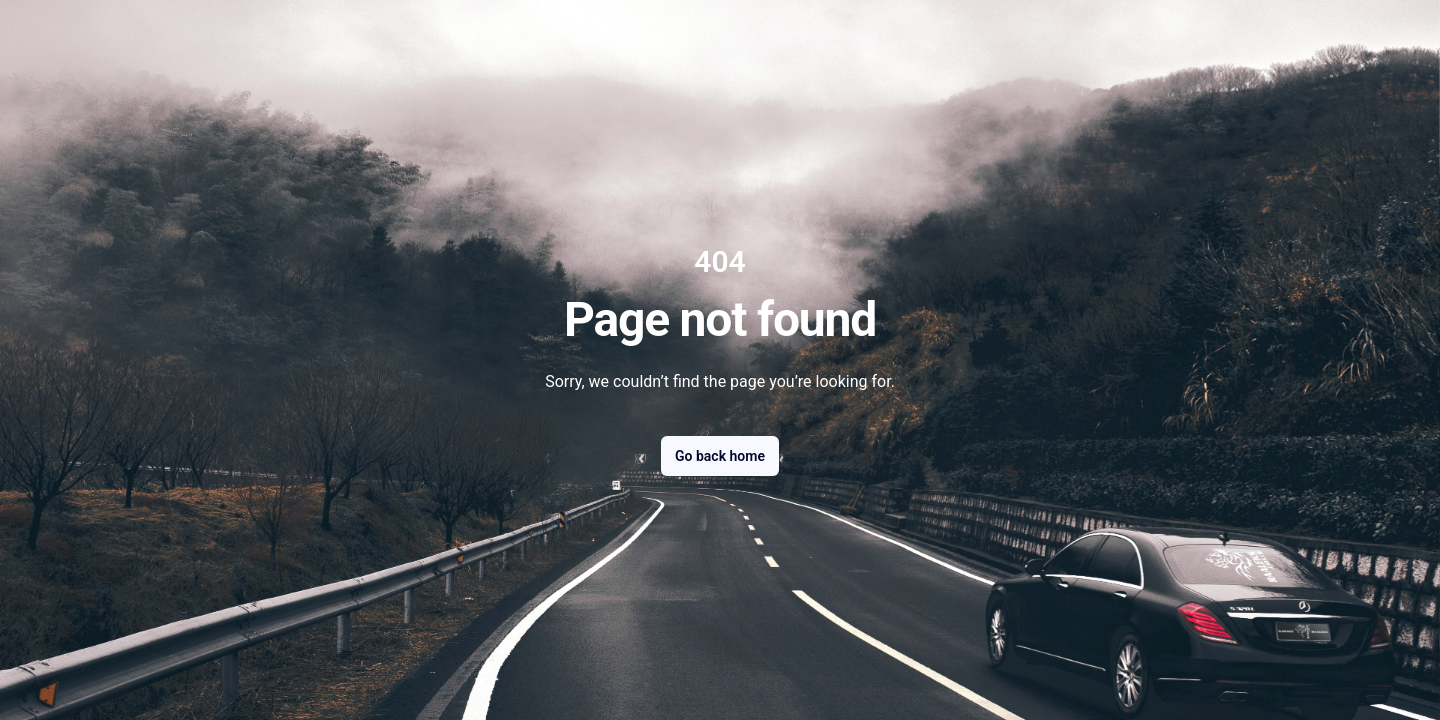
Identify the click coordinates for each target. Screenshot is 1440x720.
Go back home (720, 456)
